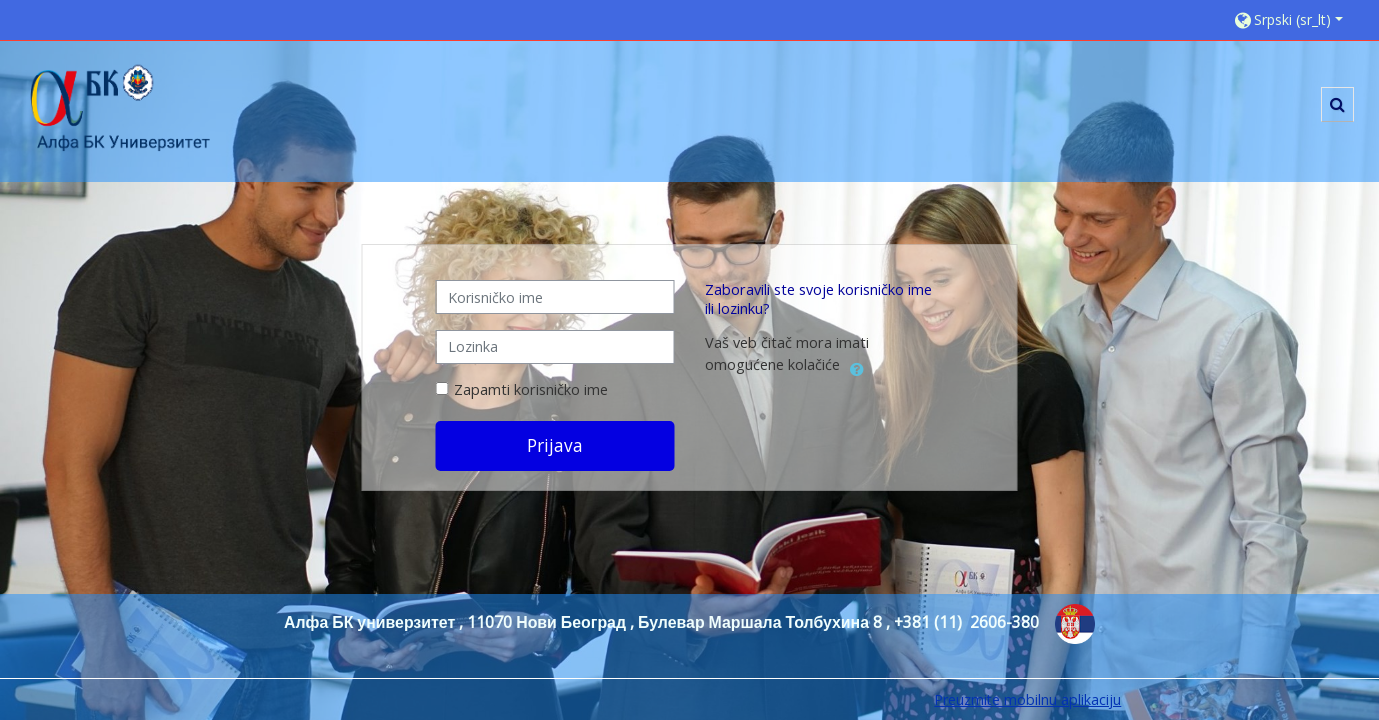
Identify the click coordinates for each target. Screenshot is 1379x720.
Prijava (555, 445)
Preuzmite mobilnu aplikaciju (1027, 699)
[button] (1296, 19)
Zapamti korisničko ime (531, 389)
